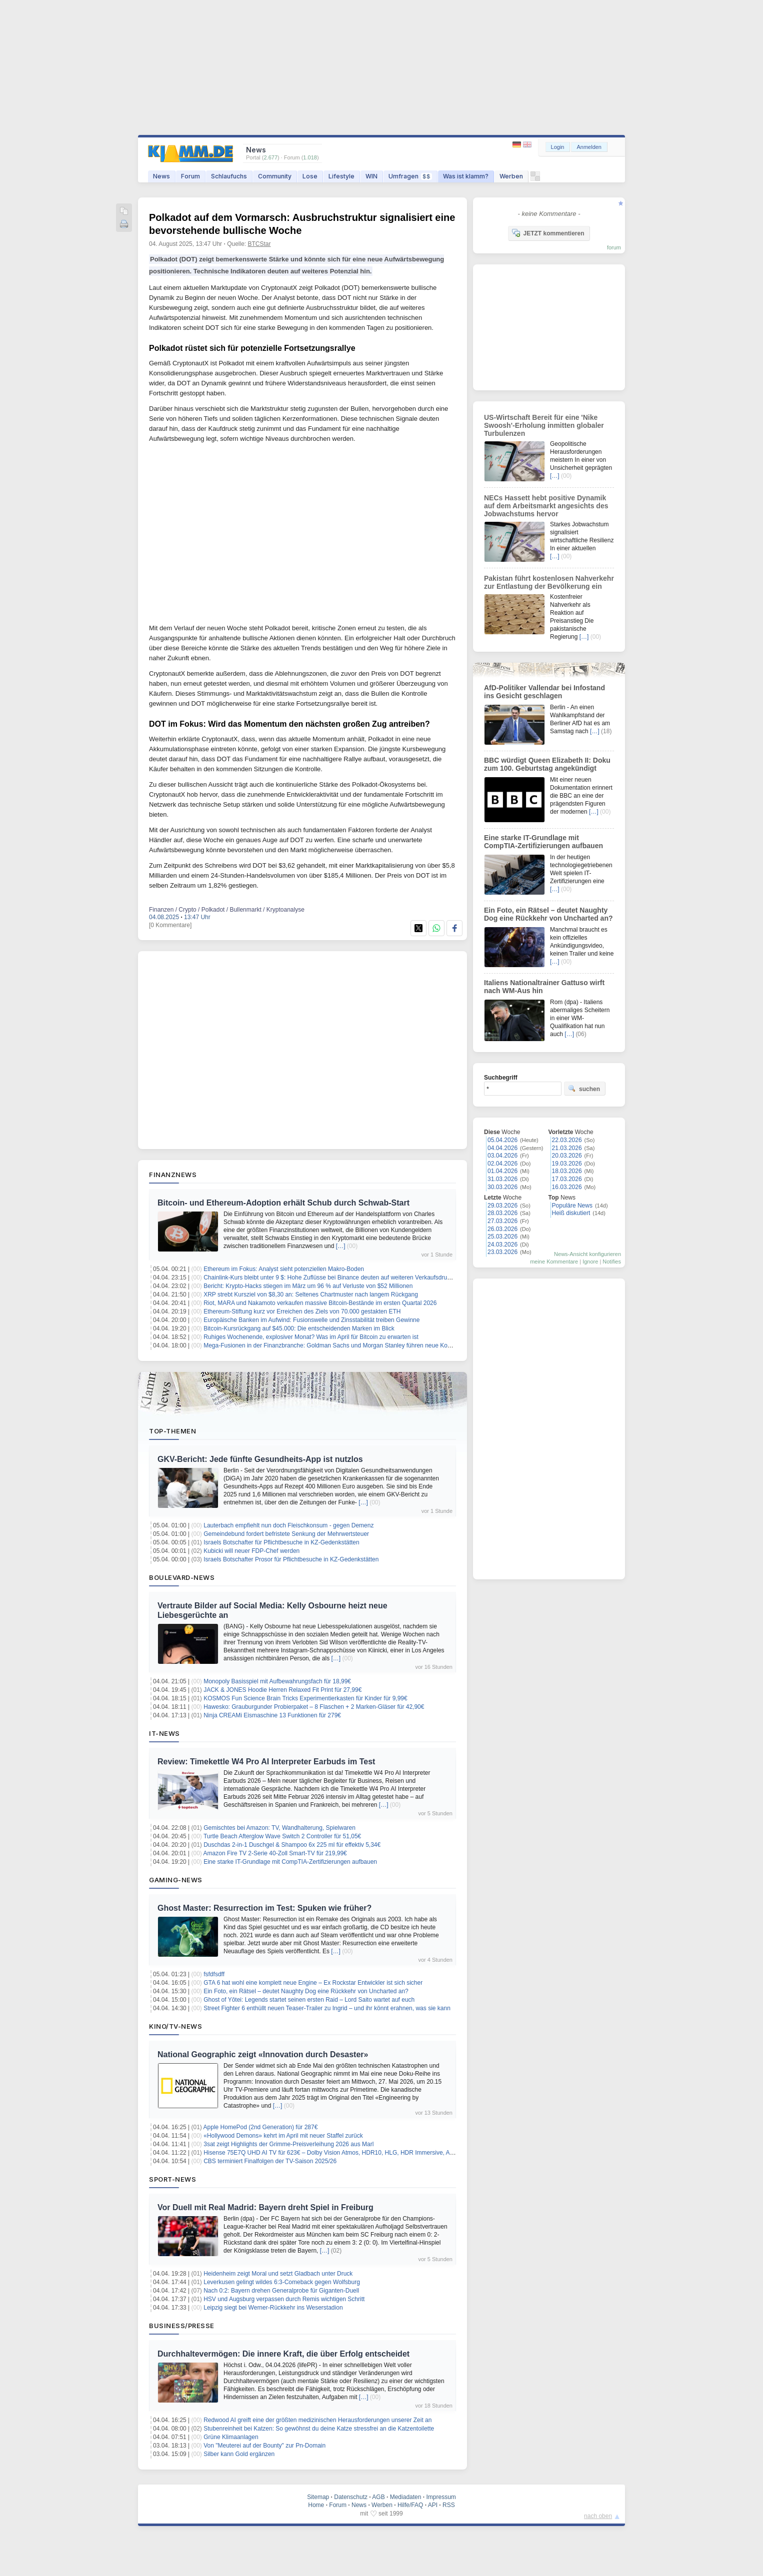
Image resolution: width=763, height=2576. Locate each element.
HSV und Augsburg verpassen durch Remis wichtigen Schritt (284, 2299)
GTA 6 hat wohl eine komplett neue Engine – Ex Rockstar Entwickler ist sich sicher (313, 1982)
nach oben (598, 2516)
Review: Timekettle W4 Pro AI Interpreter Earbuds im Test (266, 1761)
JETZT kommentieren (548, 233)
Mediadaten (406, 2497)
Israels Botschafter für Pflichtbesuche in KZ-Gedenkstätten (281, 1542)
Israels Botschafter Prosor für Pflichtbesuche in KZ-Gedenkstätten (291, 1559)
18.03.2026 (567, 1171)
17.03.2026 (567, 1179)
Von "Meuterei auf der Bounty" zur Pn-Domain (265, 2445)
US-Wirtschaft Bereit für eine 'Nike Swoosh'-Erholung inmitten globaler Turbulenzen (544, 425)
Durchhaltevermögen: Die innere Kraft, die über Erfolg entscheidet (284, 2354)
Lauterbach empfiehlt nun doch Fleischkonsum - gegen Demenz (289, 1525)
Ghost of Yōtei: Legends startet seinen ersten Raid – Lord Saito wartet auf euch (309, 1999)
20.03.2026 (567, 1155)
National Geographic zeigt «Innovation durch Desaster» (263, 2054)
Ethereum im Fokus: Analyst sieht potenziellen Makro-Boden (284, 1269)
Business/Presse (181, 2326)
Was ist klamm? (465, 176)
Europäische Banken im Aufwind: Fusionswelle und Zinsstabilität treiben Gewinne (312, 1319)
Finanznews (172, 1175)
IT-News (164, 1733)
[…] (341, 1246)
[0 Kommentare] (170, 925)
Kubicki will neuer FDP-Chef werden (252, 1550)
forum (614, 247)
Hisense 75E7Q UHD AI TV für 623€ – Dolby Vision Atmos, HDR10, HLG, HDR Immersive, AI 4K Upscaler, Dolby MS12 (363, 2152)
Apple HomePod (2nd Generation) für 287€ (261, 2127)
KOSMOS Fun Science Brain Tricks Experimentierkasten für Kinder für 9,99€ (306, 1698)
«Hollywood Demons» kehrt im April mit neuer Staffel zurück (283, 2135)
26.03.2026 (503, 1229)
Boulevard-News (181, 1577)
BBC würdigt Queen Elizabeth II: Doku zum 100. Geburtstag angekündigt (547, 764)
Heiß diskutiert (571, 1213)
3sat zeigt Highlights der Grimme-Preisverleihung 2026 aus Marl (289, 2144)
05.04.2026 (503, 1140)
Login (557, 147)
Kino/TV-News (175, 2026)
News (161, 176)
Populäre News (572, 1205)
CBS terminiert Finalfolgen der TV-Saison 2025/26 (270, 2161)
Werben (511, 176)
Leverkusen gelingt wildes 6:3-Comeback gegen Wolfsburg (282, 2282)
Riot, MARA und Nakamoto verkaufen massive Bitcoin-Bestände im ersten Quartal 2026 (320, 1302)
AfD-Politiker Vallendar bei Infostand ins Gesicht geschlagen (544, 692)
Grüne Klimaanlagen (231, 2437)
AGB (378, 2497)
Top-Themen (172, 1431)
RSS (448, 2505)
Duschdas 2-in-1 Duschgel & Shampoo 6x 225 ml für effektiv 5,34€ (292, 1844)
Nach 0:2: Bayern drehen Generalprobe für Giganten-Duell (281, 2290)
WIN (372, 176)
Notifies (611, 1262)
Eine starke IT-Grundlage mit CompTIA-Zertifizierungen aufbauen (290, 1861)
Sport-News (172, 2179)
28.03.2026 (503, 1213)
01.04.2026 (503, 1171)
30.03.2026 (503, 1187)
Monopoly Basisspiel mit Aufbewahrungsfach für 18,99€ (277, 1681)
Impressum (441, 2497)
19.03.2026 (567, 1163)
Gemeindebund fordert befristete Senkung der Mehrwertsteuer (286, 1533)
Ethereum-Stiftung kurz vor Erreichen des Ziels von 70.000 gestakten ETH (302, 1311)
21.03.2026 (567, 1148)
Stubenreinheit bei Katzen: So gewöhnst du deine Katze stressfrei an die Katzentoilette (319, 2428)
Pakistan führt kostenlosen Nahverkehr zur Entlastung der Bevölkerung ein (549, 582)
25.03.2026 (503, 1236)
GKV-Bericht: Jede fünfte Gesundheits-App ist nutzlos (260, 1459)
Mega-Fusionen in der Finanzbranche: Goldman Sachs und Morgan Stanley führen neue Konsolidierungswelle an (354, 1345)
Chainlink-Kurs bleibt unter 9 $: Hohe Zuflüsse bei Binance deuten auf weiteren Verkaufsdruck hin (333, 1277)
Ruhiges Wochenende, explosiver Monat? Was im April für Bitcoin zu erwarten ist (311, 1336)
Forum (190, 176)
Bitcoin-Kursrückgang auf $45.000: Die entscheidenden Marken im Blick (299, 1328)
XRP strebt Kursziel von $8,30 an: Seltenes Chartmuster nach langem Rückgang (311, 1294)
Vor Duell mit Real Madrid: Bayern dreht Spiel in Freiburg (266, 2207)
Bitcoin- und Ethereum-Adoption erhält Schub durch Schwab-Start (284, 1203)
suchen (584, 1089)
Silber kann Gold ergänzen (239, 2454)
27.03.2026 (503, 1221)
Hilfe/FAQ (410, 2505)
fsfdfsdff (214, 1974)
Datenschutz (351, 2497)
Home (316, 2505)
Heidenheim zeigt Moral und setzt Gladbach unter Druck (278, 2273)
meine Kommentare (554, 1262)
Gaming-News (175, 1880)
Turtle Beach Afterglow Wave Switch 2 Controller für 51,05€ (282, 1836)
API (433, 2505)
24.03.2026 (503, 1244)
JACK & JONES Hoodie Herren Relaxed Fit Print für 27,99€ (283, 1689)
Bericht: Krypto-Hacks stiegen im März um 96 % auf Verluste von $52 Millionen (308, 1286)
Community (275, 176)
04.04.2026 (503, 1148)
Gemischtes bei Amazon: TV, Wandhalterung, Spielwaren (280, 1827)
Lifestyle (341, 176)
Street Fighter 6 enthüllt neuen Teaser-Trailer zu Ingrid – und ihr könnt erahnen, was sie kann (327, 2008)
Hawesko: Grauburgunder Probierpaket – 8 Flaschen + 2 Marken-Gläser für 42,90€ (314, 1706)
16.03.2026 (567, 1187)
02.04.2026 (503, 1163)
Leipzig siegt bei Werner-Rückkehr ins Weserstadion (273, 2307)
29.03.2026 (503, 1205)
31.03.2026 (503, 1179)
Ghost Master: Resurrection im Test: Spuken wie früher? (265, 1908)
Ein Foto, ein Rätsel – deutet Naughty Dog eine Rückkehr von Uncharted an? (306, 1991)
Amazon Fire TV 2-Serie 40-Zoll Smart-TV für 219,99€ (275, 1853)
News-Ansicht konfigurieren (587, 1254)
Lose (310, 176)
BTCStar (259, 243)
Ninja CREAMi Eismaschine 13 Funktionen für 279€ (272, 1715)
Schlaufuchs (229, 176)
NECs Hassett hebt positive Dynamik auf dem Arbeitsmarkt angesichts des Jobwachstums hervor (546, 506)
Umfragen (410, 176)
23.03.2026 (503, 1252)
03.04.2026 (503, 1155)
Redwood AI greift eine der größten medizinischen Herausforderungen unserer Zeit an (318, 2420)
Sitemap (318, 2497)
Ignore (590, 1262)
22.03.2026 (567, 1140)
